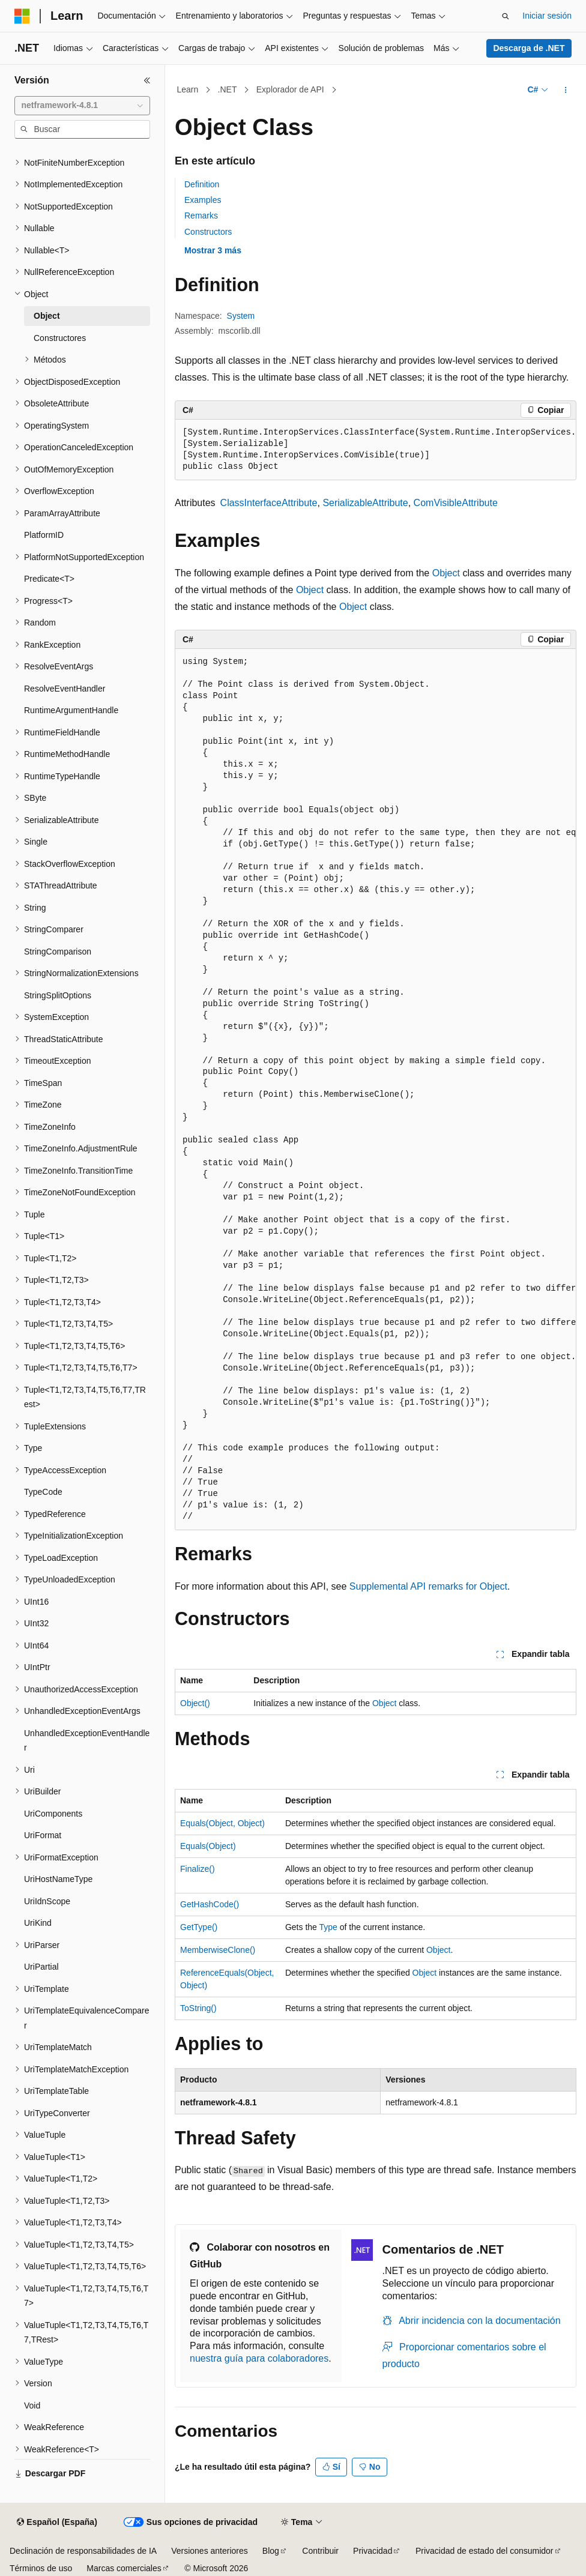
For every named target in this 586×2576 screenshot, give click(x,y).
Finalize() (197, 1869)
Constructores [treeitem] (60, 338)
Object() (195, 1703)
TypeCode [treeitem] (43, 1492)
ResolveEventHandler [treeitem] (64, 688)
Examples (202, 200)
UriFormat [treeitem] (42, 1835)
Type (328, 1927)
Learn (188, 89)
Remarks (201, 215)
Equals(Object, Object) (222, 1823)
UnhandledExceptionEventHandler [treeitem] (87, 1740)
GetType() (198, 1927)
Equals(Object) (208, 1846)
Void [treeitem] (32, 2405)
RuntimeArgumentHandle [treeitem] (71, 710)
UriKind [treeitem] (38, 1923)
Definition (201, 184)
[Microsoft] (22, 16)
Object (446, 573)
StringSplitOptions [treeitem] (57, 995)
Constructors (208, 232)
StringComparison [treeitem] (57, 951)
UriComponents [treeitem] (53, 1813)
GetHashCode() (209, 1904)
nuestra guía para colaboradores (259, 2358)
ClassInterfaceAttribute (269, 503)
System (241, 316)
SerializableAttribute (365, 503)
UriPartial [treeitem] (41, 1966)
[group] (375, 450)
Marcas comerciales (123, 2568)
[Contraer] (147, 80)
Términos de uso (41, 2568)
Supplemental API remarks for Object (428, 1586)
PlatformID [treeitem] (44, 535)
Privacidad (372, 2551)
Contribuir (320, 2551)
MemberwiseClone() (217, 1950)
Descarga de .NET (528, 48)
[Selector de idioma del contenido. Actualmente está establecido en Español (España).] (57, 2522)
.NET (227, 89)
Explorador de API (290, 89)
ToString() (198, 2008)
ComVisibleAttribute (456, 503)
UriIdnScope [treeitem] (47, 1901)
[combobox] (82, 105)
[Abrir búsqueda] (506, 16)
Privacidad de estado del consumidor (484, 2551)
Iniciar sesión (547, 15)
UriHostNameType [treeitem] (58, 1879)
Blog (270, 2551)
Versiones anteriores (209, 2551)
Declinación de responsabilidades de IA (83, 2551)
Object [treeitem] (47, 316)
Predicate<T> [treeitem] (49, 579)
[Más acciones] (565, 90)
